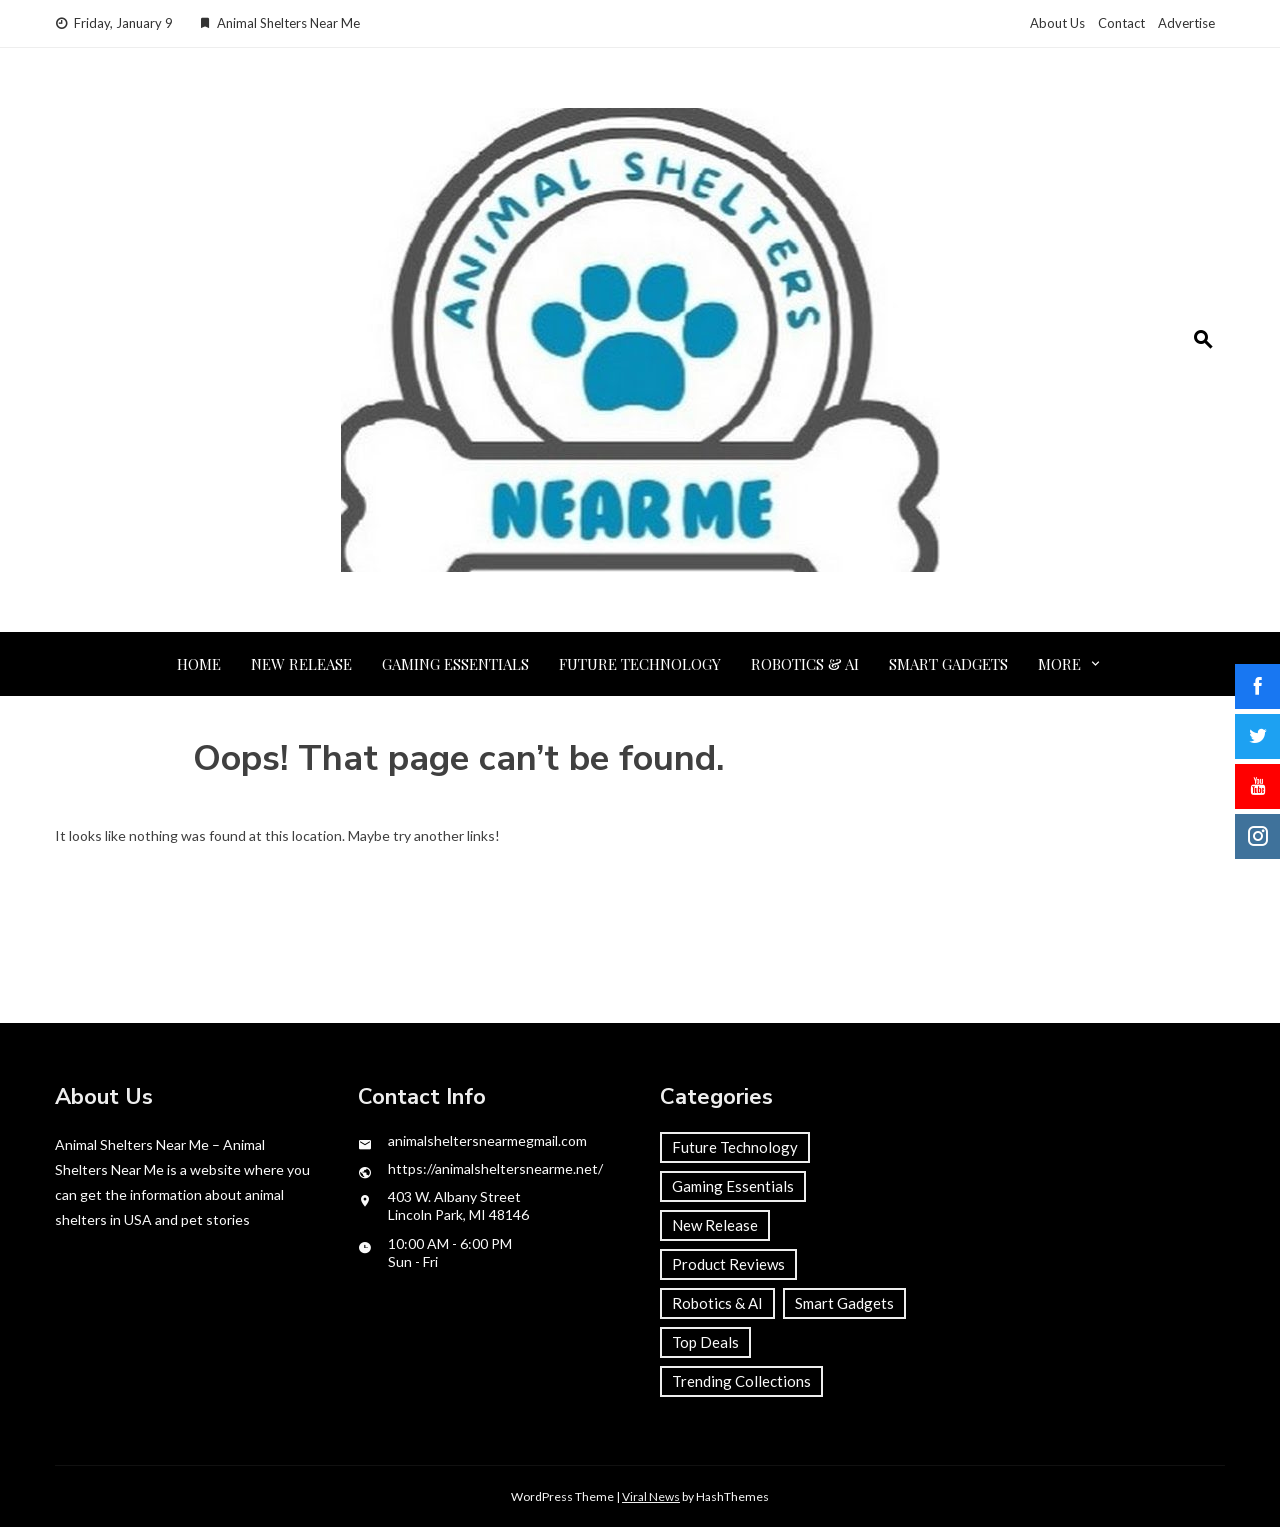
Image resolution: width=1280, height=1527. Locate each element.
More (1059, 664)
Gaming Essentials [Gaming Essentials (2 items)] (733, 1186)
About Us (1057, 23)
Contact (1121, 23)
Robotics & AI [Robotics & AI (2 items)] (717, 1303)
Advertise (1186, 23)
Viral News (651, 1496)
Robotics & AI (805, 664)
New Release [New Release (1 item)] (715, 1225)
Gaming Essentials (455, 664)
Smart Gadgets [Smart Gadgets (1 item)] (844, 1303)
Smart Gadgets (948, 664)
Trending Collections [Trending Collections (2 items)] (741, 1381)
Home (199, 664)
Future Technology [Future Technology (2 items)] (735, 1147)
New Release (301, 664)
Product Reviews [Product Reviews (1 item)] (728, 1264)
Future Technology (640, 664)
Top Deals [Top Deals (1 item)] (705, 1342)
